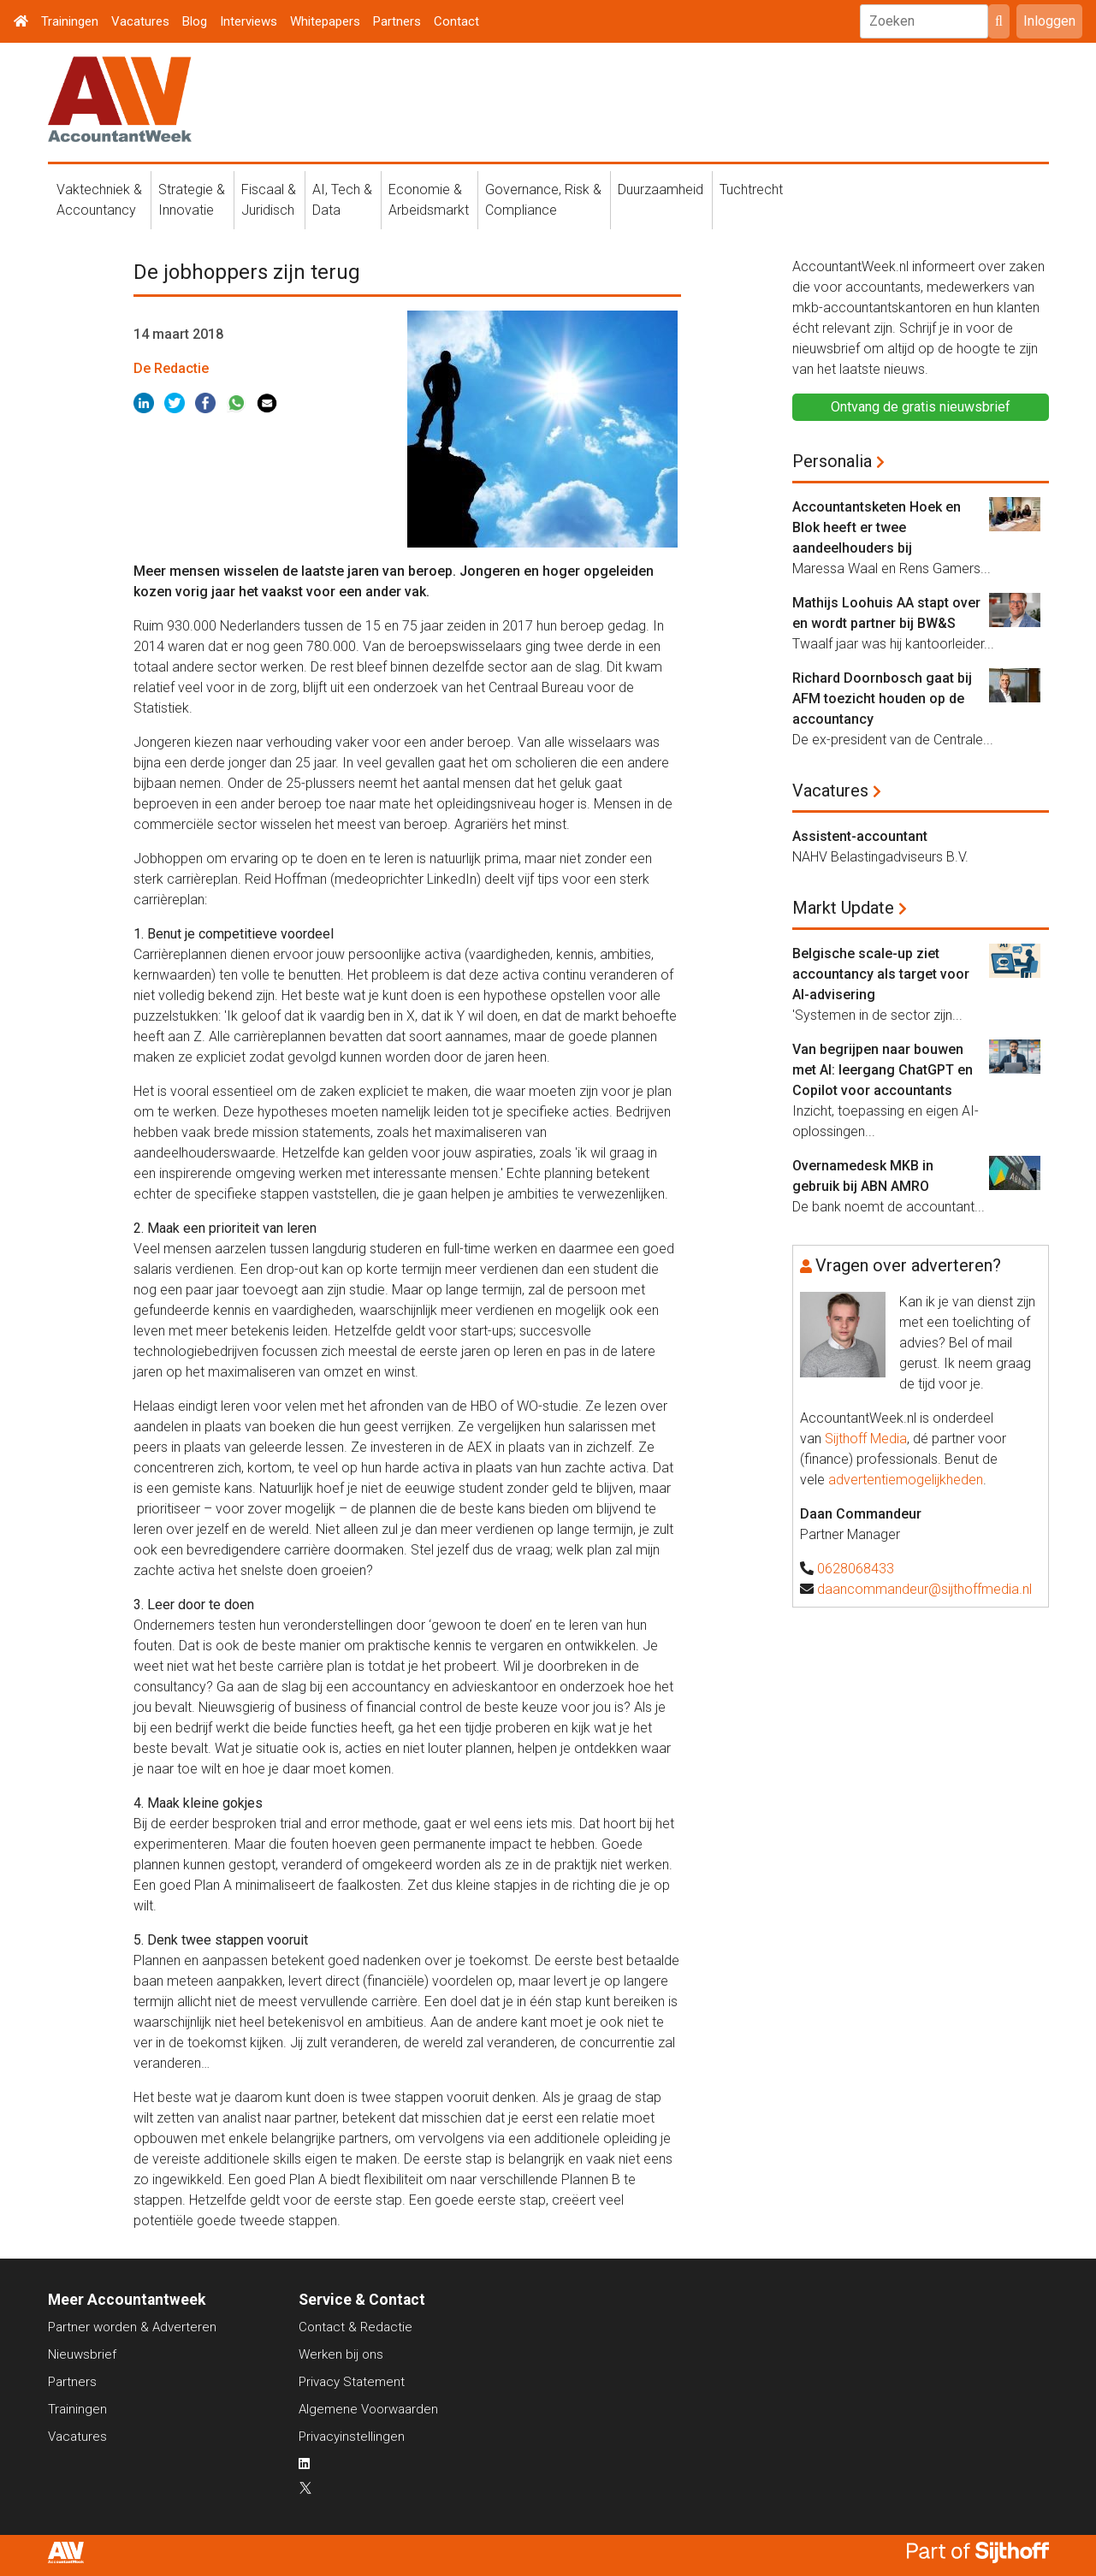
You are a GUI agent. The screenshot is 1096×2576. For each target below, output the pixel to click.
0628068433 (855, 1568)
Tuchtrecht (751, 189)
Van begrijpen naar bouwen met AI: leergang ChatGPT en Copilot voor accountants (882, 1070)
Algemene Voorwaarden (368, 2409)
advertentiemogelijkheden (905, 1480)
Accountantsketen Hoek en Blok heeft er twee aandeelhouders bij (876, 527)
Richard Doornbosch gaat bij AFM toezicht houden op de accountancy (882, 698)
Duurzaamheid (660, 189)
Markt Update (843, 907)
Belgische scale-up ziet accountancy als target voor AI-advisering (880, 974)
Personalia (832, 461)
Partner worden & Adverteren (132, 2327)
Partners (397, 21)
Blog (194, 21)
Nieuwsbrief (82, 2354)
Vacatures (140, 21)
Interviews (248, 21)
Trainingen (69, 21)
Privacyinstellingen (352, 2436)
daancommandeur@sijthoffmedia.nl (924, 1589)
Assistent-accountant (859, 836)
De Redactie (171, 368)
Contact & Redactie (355, 2327)
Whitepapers (325, 21)
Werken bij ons (341, 2354)
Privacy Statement (352, 2381)
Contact (456, 21)
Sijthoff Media (866, 1438)
